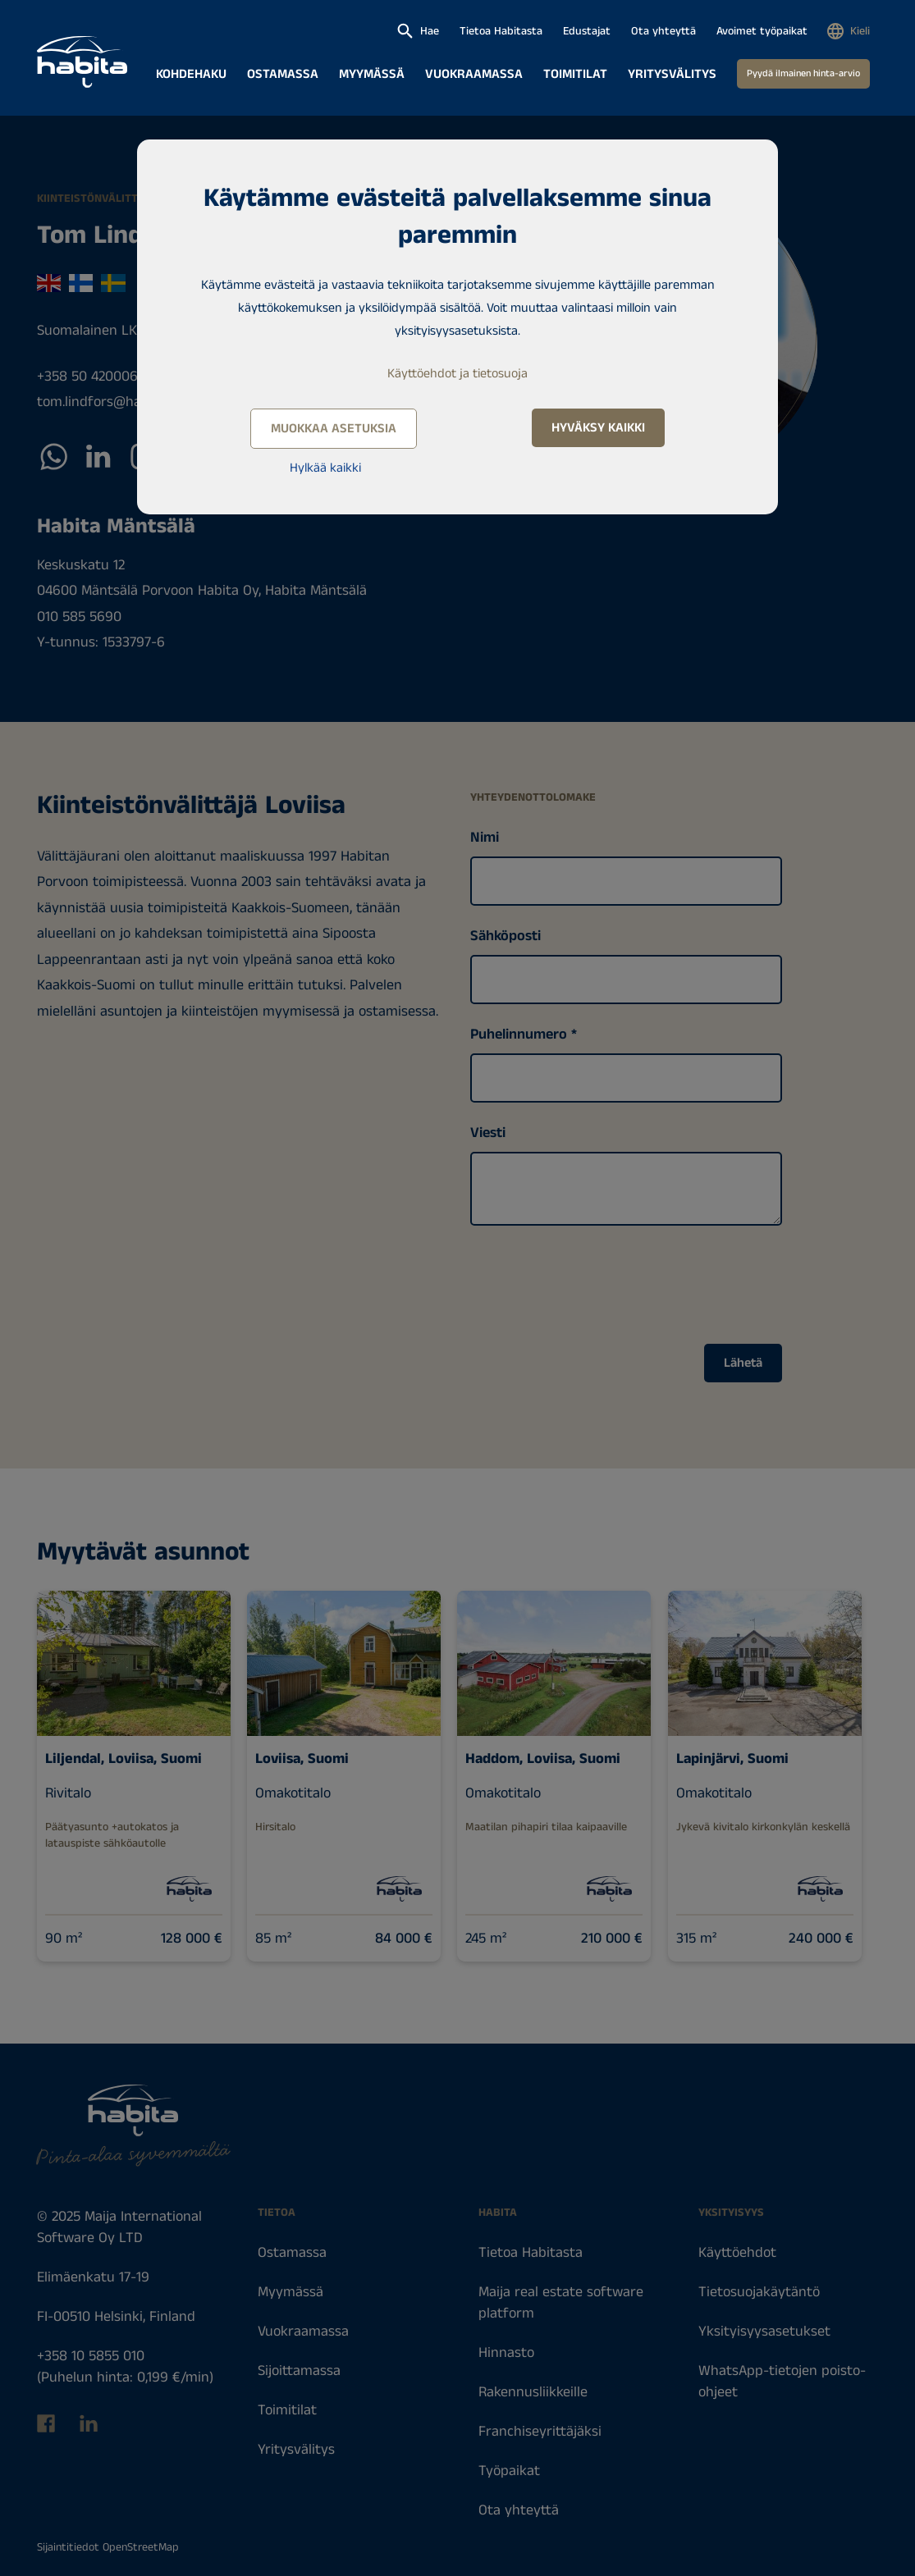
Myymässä (372, 74)
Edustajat (587, 31)
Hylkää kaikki (325, 468)
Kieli (860, 31)
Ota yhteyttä (663, 31)
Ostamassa (282, 74)
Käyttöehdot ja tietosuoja (457, 373)
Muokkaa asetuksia (333, 428)
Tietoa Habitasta (501, 31)
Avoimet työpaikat (761, 31)
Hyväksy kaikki (598, 427)
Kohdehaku (191, 74)
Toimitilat (575, 74)
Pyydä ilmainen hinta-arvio (803, 73)
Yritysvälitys (672, 74)
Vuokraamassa (474, 74)
